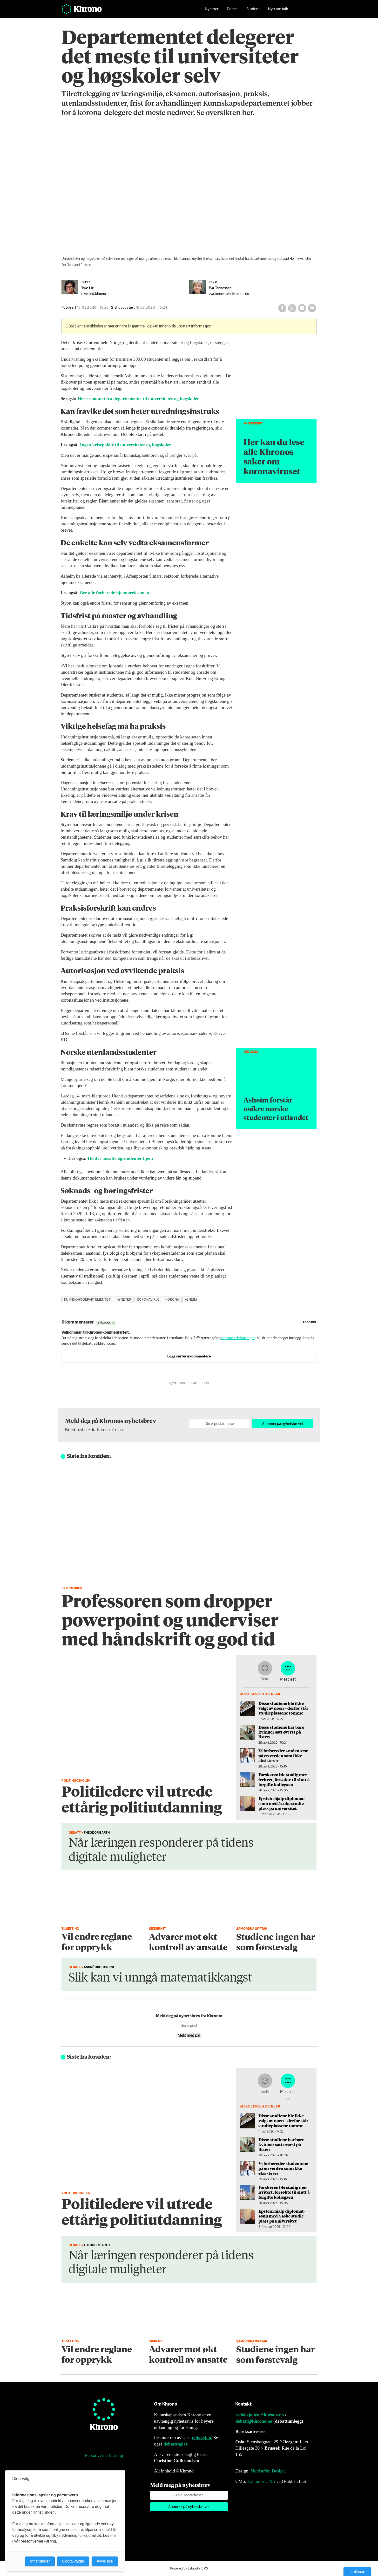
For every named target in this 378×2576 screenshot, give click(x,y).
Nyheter (211, 11)
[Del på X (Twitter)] (292, 308)
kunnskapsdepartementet (87, 1299)
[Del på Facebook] (282, 308)
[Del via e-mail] (312, 308)
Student (253, 11)
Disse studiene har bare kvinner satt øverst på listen (281, 1732)
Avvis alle (105, 2561)
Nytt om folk (278, 11)
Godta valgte (73, 2561)
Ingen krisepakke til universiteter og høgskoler (125, 444)
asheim (191, 1299)
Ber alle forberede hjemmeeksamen (114, 592)
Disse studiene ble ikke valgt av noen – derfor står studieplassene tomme (283, 1708)
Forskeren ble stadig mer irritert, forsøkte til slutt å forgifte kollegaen (284, 1779)
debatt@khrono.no (253, 2421)
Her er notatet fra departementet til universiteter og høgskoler (138, 398)
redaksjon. (202, 2437)
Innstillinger (357, 2571)
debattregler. (175, 2443)
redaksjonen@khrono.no (259, 2414)
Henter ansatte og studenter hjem (120, 1158)
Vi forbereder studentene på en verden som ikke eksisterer (283, 1755)
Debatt (232, 11)
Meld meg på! (189, 2036)
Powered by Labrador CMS (189, 2568)
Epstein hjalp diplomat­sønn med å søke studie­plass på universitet (281, 1803)
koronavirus (148, 1299)
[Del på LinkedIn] (302, 308)
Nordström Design (268, 2470)
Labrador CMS (261, 2481)
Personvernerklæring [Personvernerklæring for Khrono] (104, 2455)
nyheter (123, 1299)
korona (172, 1299)
